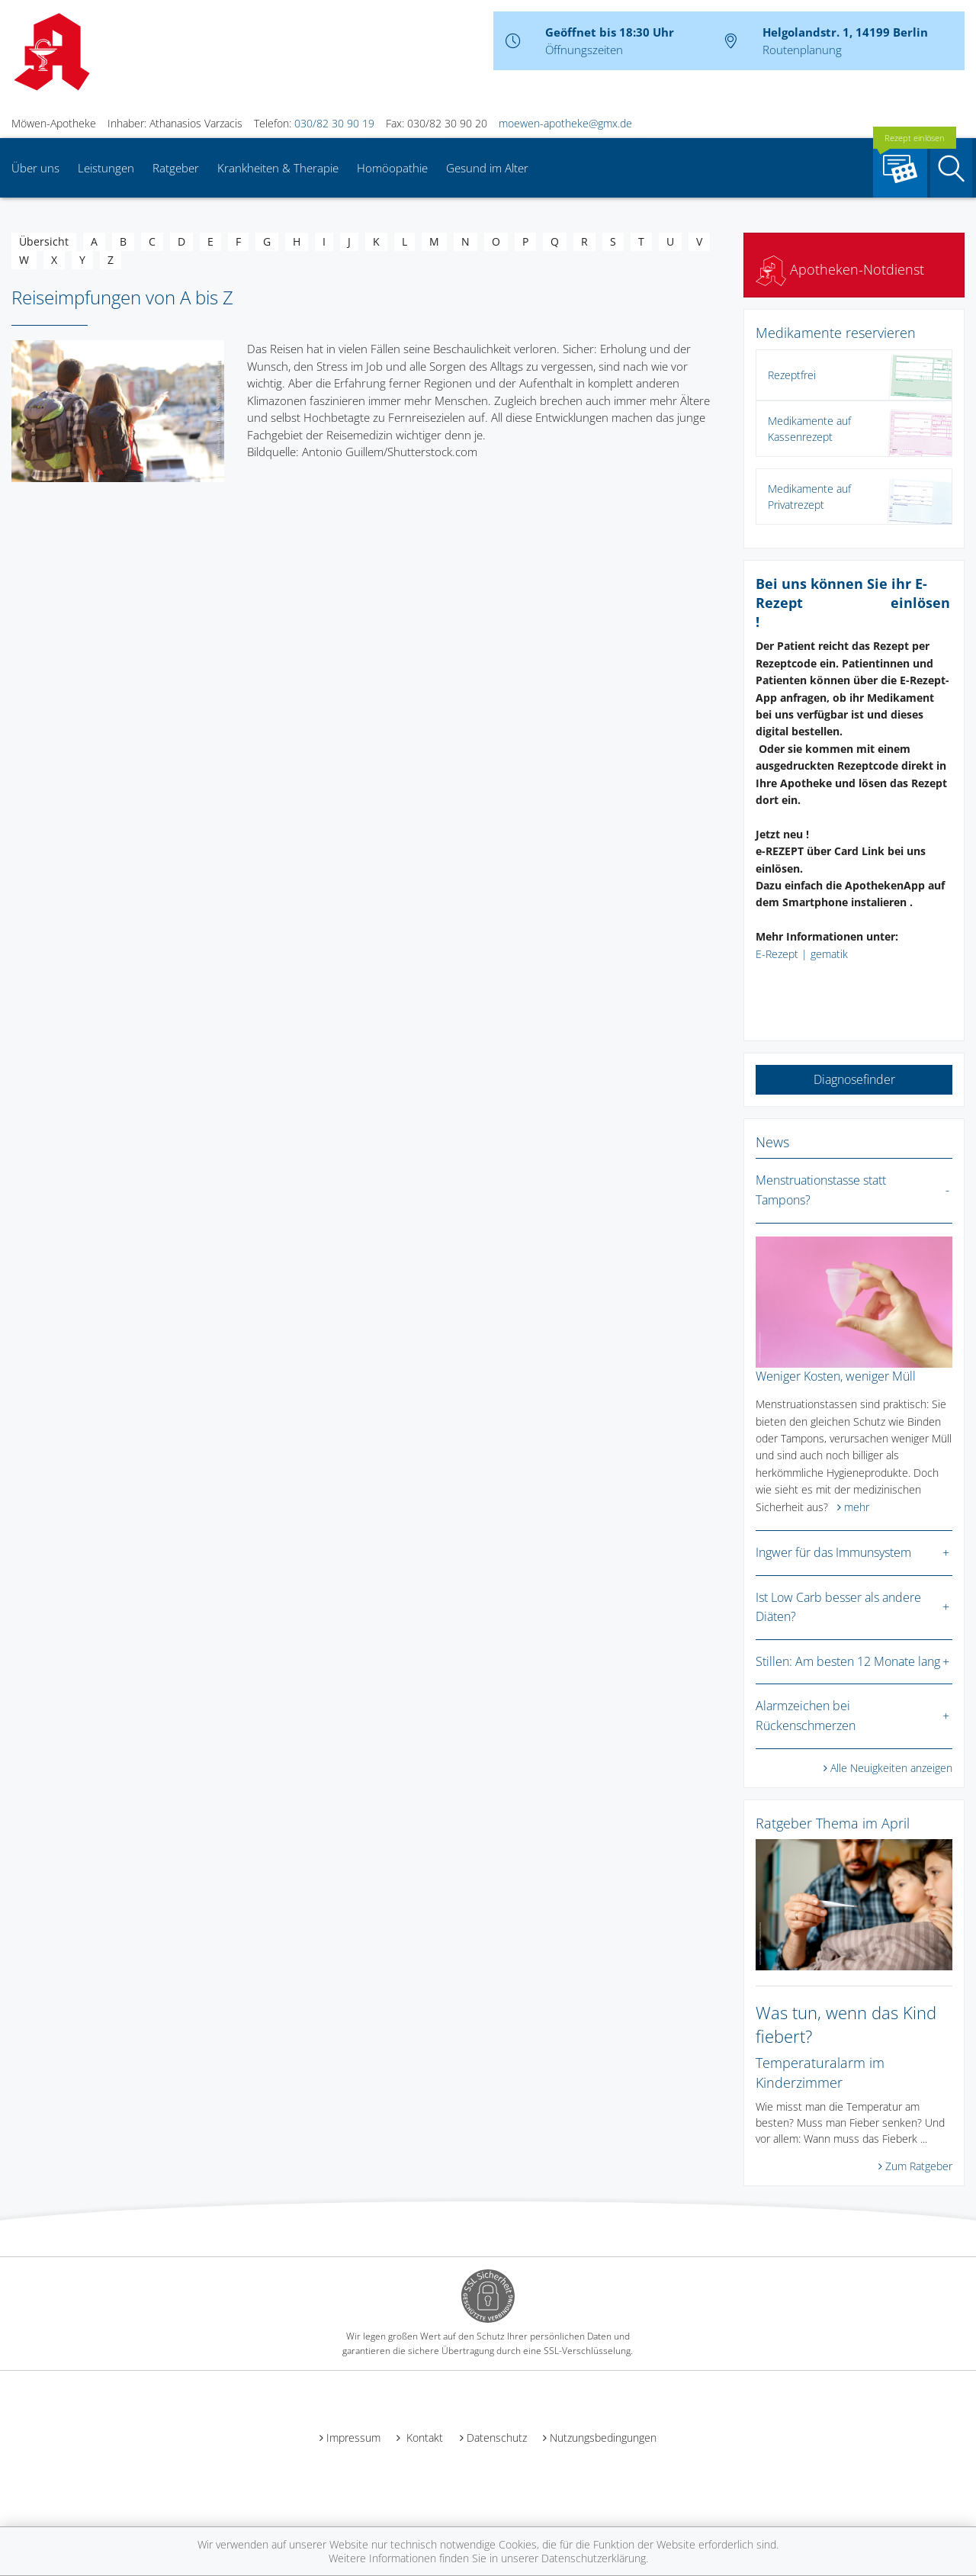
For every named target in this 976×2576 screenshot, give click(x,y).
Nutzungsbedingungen (603, 2437)
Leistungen (106, 167)
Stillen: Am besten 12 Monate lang (848, 1661)
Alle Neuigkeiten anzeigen (891, 1768)
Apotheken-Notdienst (840, 269)
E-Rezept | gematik (802, 954)
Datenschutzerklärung (593, 2558)
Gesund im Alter (487, 167)
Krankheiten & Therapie (278, 167)
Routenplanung (802, 49)
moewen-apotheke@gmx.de (565, 123)
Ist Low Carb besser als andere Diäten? (838, 1607)
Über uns (35, 167)
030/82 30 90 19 (334, 123)
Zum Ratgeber (918, 2166)
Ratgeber (175, 167)
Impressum (353, 2437)
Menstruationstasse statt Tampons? (821, 1190)
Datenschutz (497, 2437)
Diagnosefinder (854, 1079)
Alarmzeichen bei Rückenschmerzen (806, 1715)
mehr (856, 1507)
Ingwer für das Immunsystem (833, 1552)
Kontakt (423, 2437)
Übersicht (44, 241)
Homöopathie (392, 167)
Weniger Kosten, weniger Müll (836, 1376)
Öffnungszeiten (584, 49)
